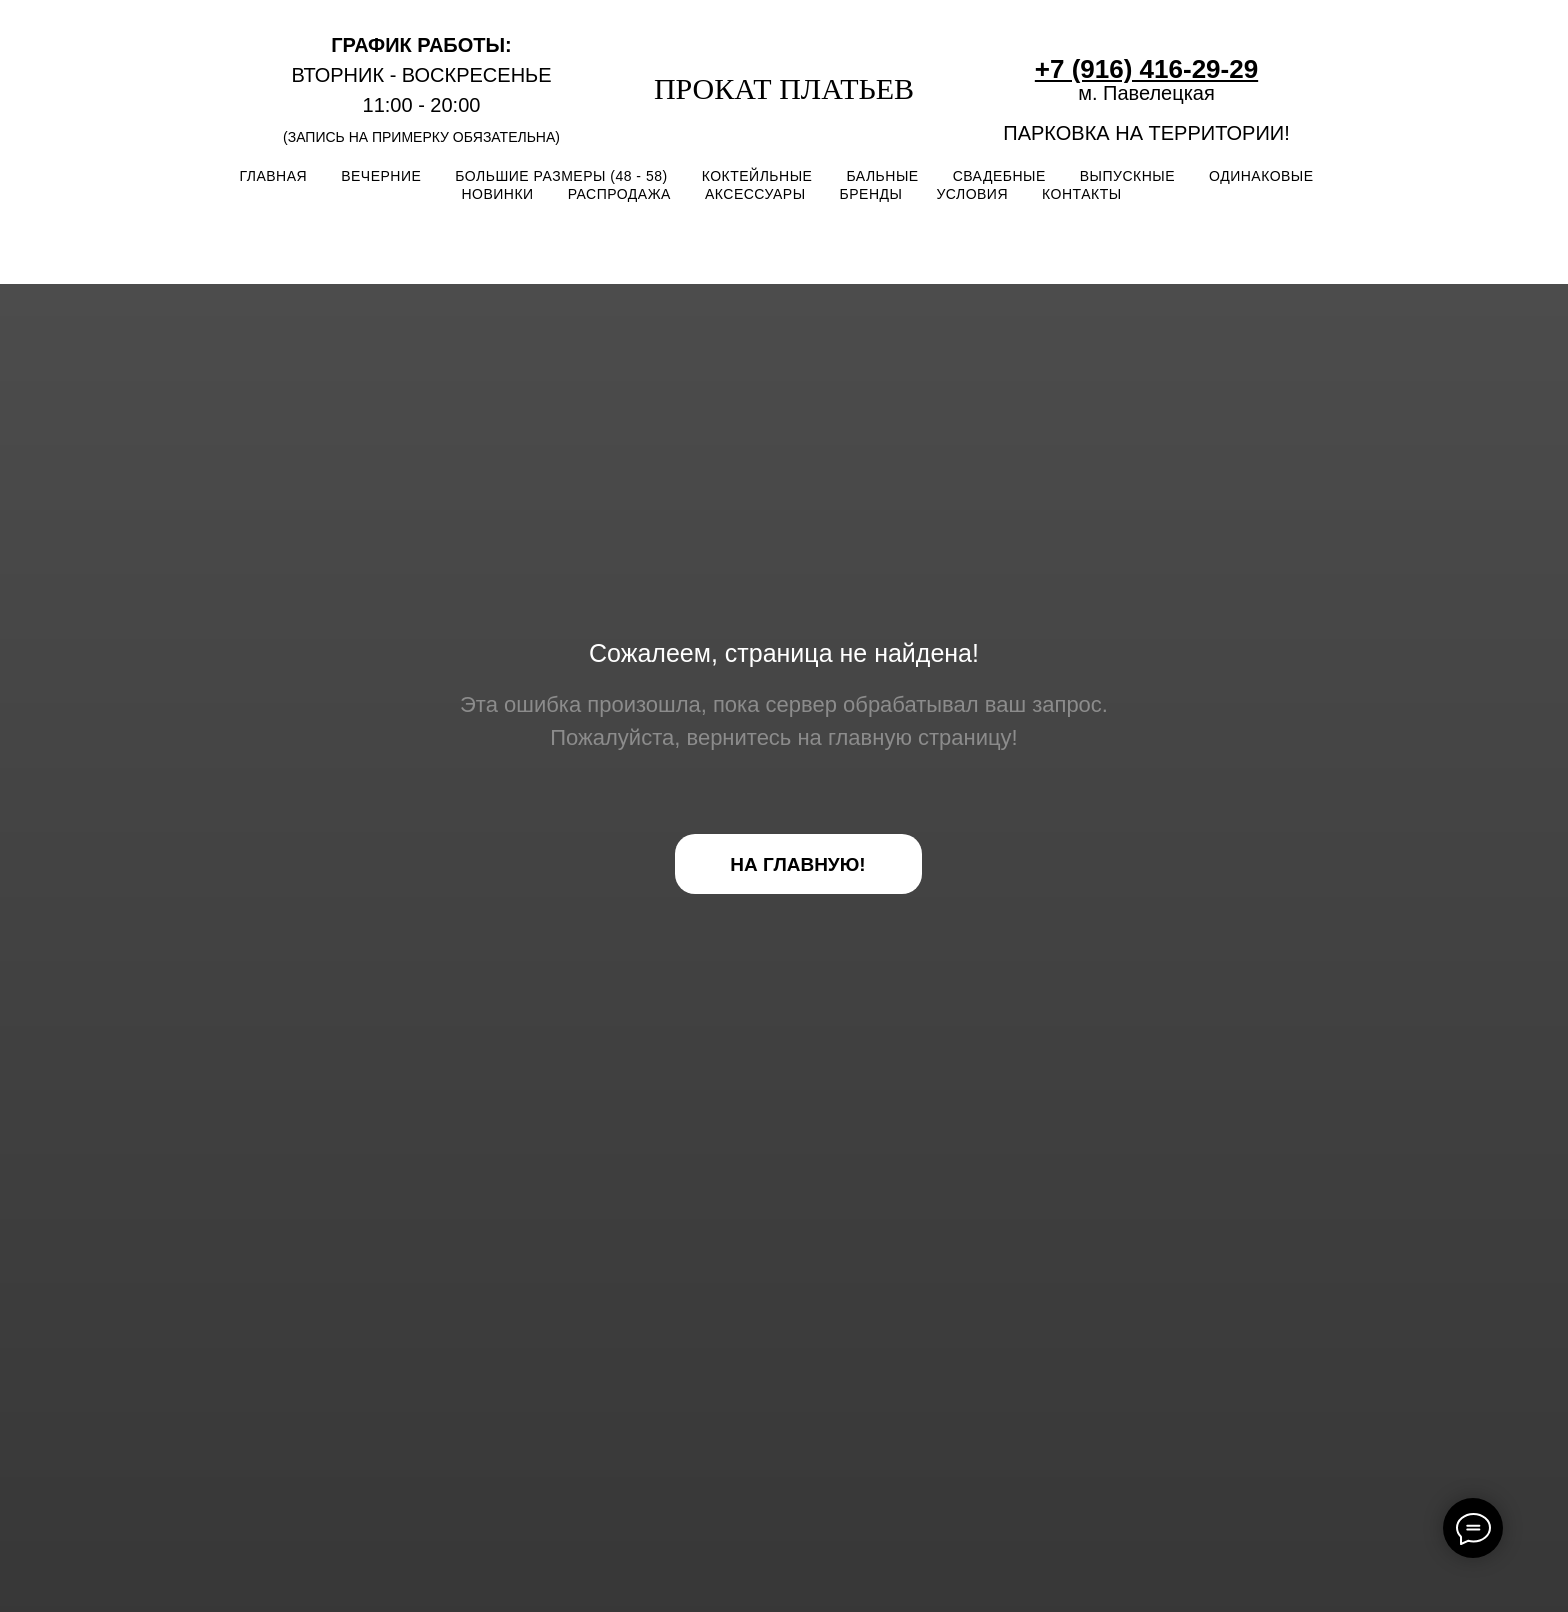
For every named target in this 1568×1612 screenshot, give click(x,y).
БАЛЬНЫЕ (882, 176)
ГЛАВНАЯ (273, 176)
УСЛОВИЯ (972, 194)
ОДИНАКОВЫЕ (1261, 176)
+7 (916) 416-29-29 (1146, 69)
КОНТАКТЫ (1082, 194)
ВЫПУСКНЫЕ (1127, 176)
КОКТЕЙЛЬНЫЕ (757, 176)
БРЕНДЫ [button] (871, 194)
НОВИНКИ (497, 194)
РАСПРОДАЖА (619, 194)
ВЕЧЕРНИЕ (381, 176)
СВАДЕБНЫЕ (999, 176)
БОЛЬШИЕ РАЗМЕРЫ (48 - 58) (561, 176)
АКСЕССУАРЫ (755, 194)
